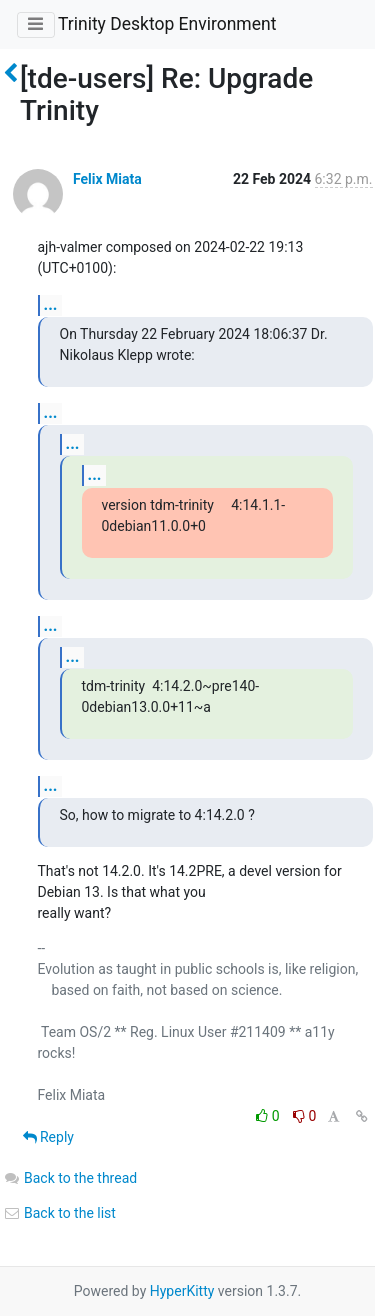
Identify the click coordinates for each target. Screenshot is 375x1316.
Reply (48, 1137)
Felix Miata (107, 179)
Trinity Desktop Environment (167, 24)
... (51, 304)
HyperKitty (182, 1291)
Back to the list (59, 1213)
